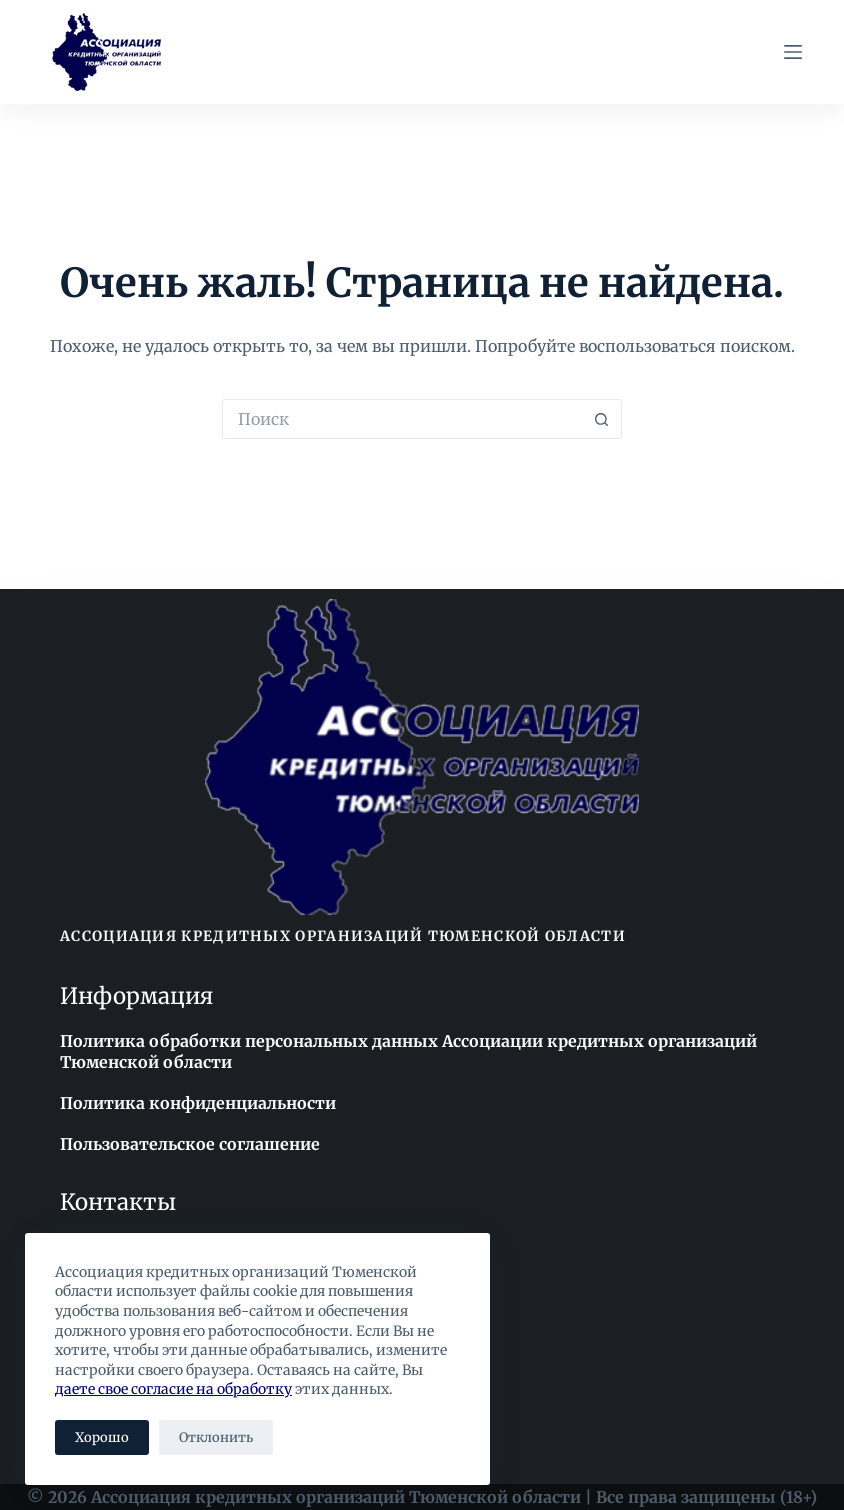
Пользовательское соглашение (190, 1144)
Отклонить (216, 1437)
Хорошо (102, 1437)
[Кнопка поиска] (602, 419)
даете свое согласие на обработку (173, 1389)
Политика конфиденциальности (198, 1103)
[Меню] (793, 52)
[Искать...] (402, 419)
